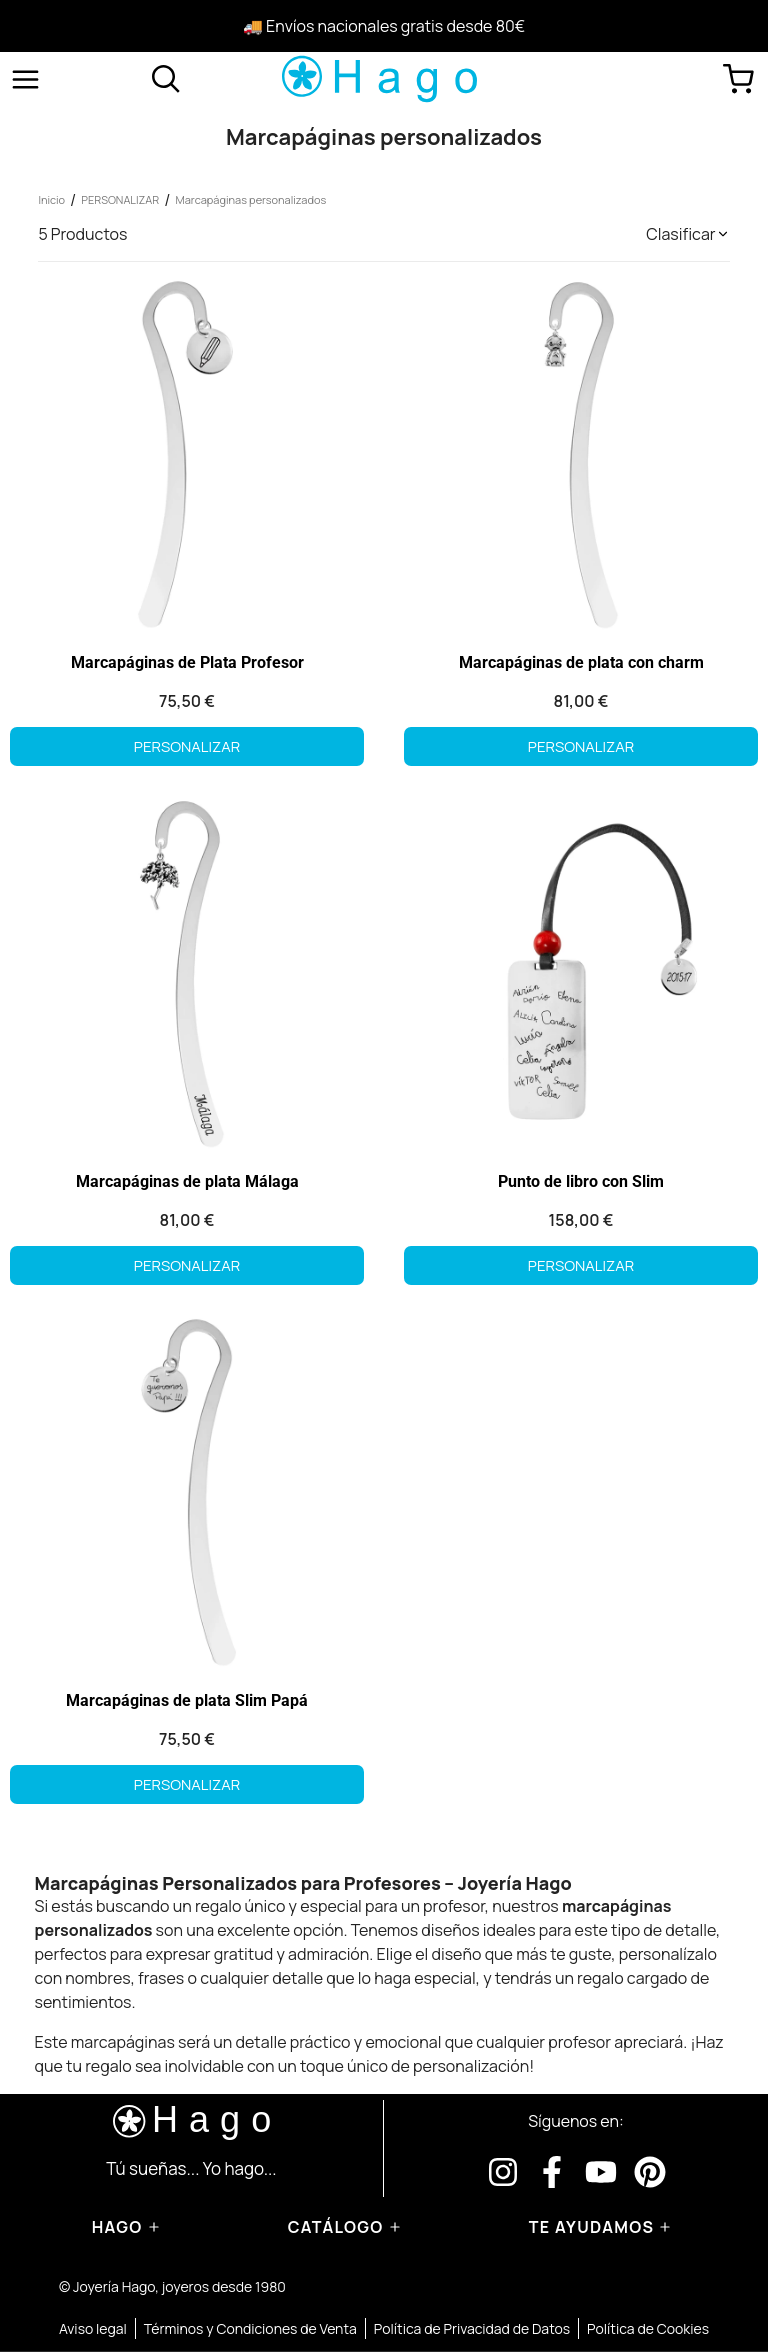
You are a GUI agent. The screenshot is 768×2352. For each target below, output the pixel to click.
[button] (687, 234)
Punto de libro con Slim (581, 1181)
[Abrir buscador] (166, 79)
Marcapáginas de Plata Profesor (187, 662)
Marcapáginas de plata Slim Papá (187, 1700)
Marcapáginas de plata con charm (581, 662)
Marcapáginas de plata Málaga (187, 1181)
